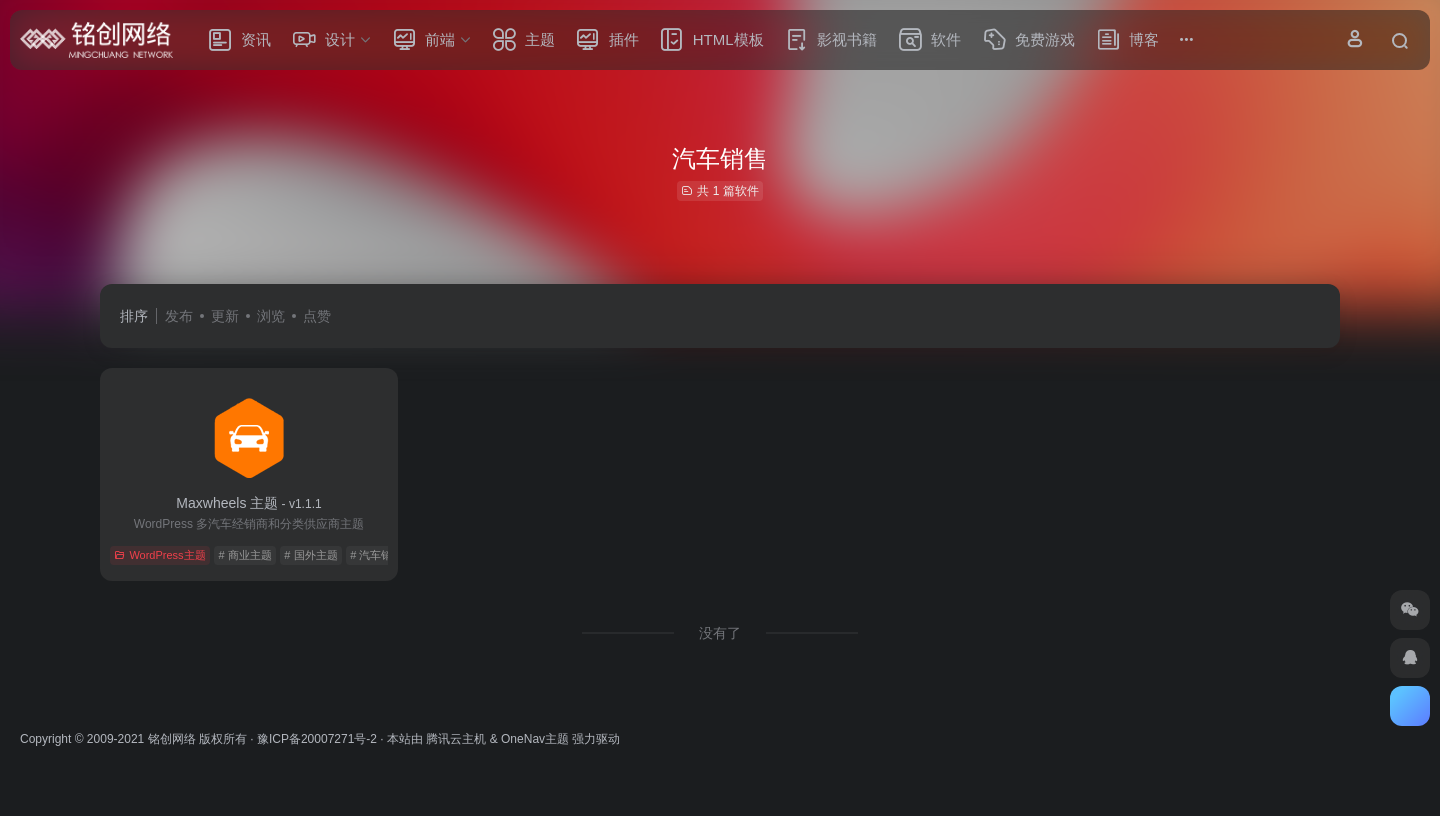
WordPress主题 (159, 555)
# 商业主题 (244, 555)
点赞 (317, 316)
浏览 (271, 316)
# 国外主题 (310, 555)
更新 (225, 316)
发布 (179, 316)
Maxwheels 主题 (248, 503)
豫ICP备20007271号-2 (317, 739)
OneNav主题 (535, 739)
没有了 (720, 633)
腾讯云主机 (456, 739)
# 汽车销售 (376, 555)
